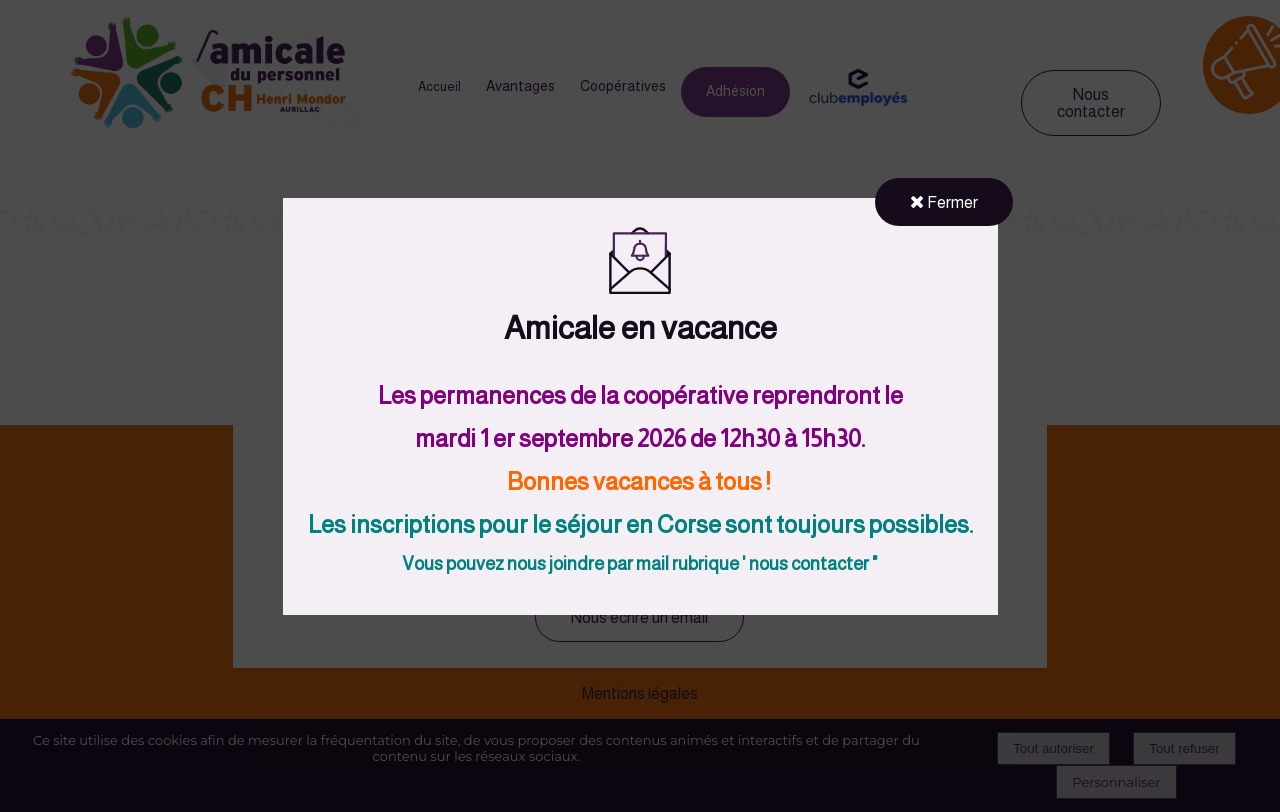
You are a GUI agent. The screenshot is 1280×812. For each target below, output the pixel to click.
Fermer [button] (944, 202)
